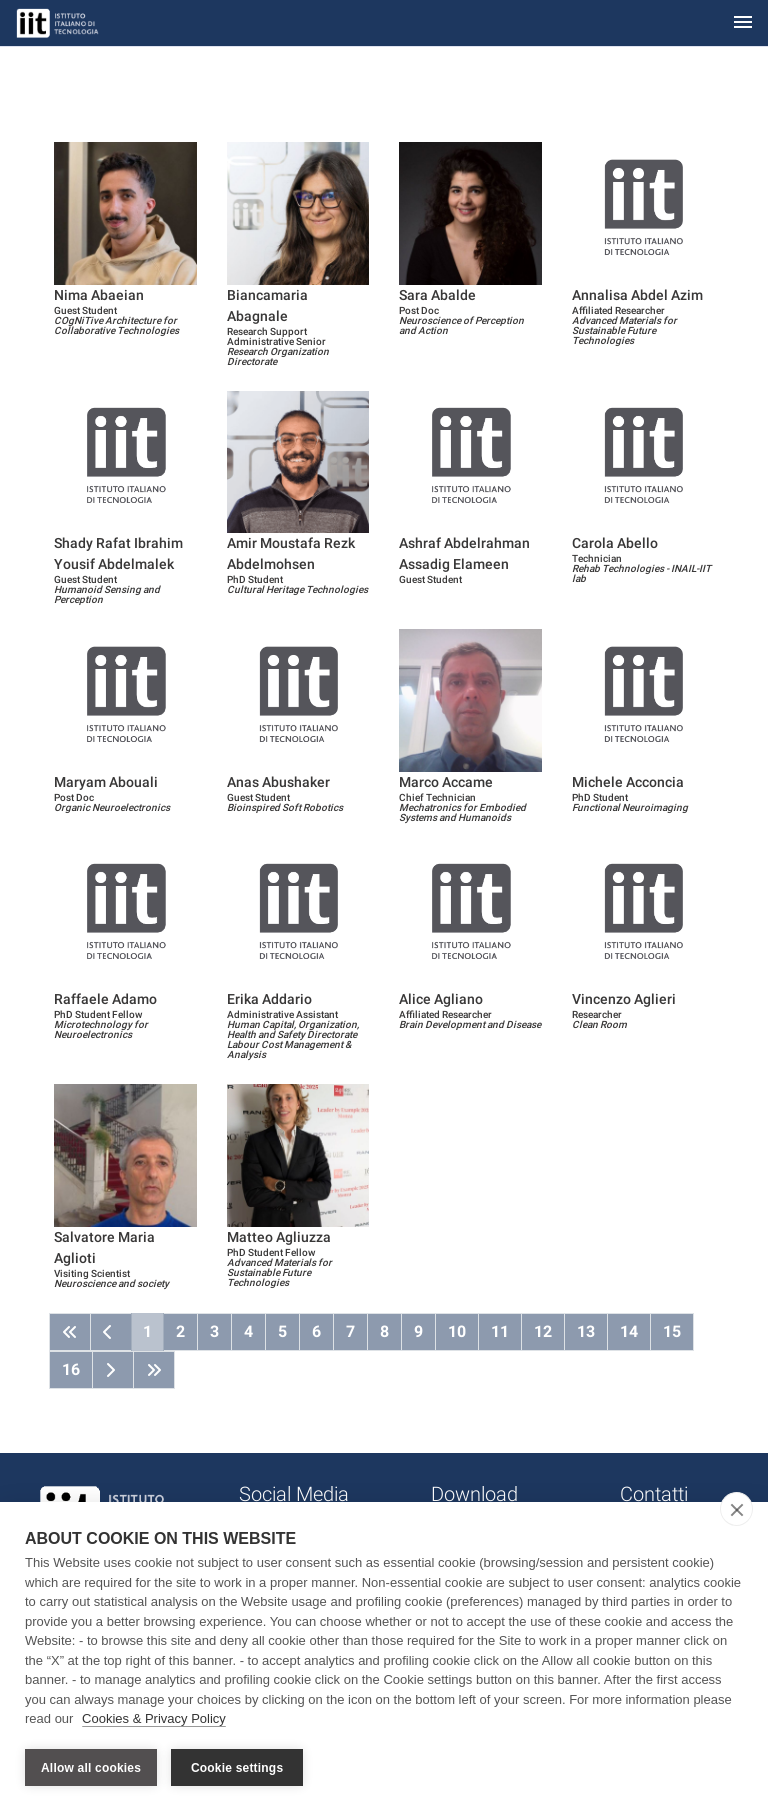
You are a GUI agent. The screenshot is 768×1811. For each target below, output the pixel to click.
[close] (736, 1510)
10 (457, 1331)
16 (71, 1369)
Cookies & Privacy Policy (154, 1719)
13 (586, 1331)
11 (500, 1331)
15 (672, 1331)
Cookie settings (237, 1768)
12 (543, 1331)
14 (629, 1331)
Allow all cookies (91, 1768)
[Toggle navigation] (743, 23)
